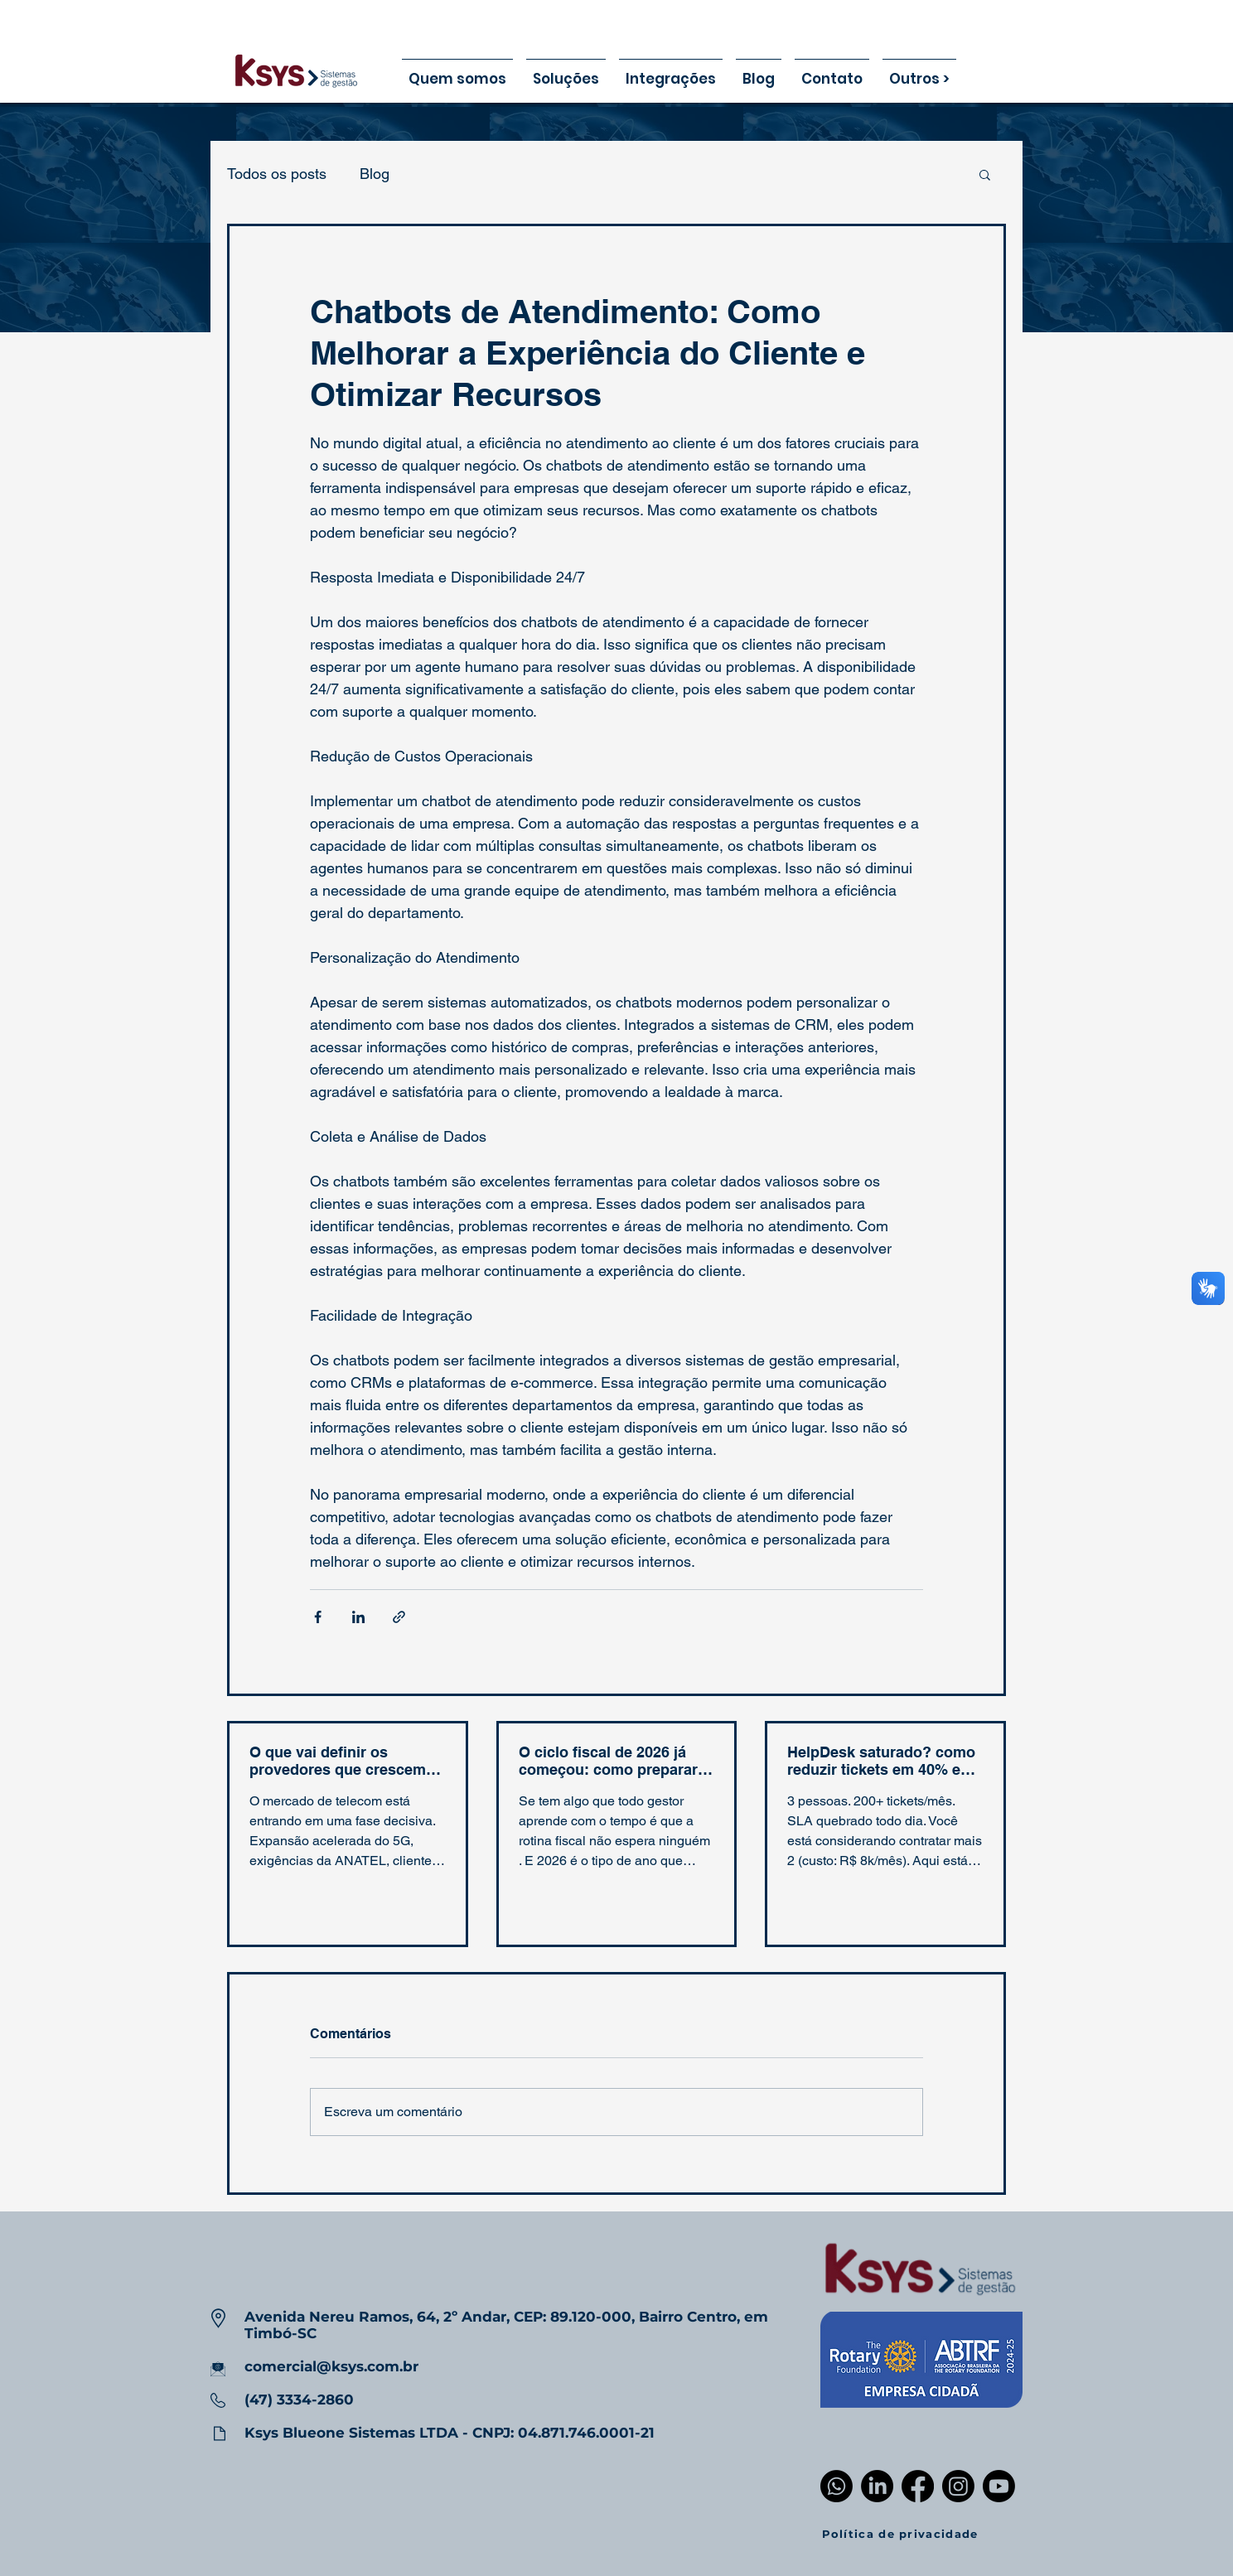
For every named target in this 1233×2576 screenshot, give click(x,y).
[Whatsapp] (836, 2486)
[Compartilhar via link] (399, 1617)
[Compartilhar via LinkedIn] (358, 1617)
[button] (985, 174)
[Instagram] (958, 2486)
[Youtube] (999, 2486)
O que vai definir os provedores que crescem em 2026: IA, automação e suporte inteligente (340, 1760)
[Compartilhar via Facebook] (318, 1617)
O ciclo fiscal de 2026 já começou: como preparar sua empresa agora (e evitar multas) (608, 1760)
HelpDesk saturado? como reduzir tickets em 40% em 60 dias (881, 1760)
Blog (374, 173)
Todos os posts (276, 173)
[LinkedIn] (877, 2486)
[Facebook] (918, 2486)
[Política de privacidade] (900, 2534)
